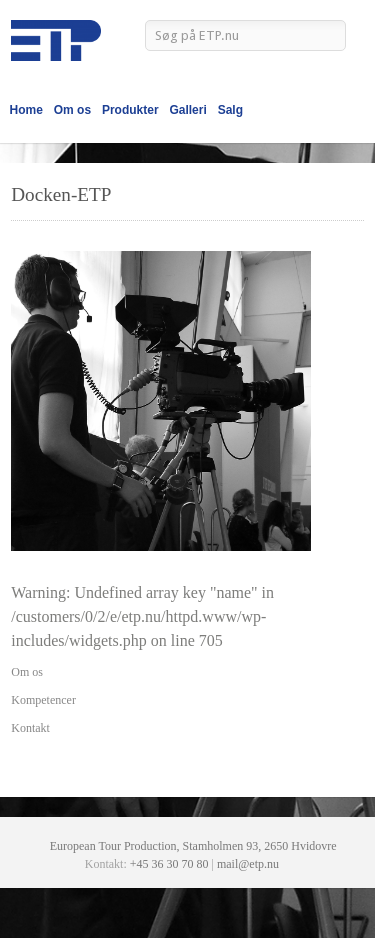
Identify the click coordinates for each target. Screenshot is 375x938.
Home (26, 110)
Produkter (130, 110)
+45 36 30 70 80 (169, 864)
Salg (230, 110)
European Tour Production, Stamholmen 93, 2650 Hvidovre (193, 846)
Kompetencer (43, 700)
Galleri (187, 110)
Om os (72, 110)
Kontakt (30, 728)
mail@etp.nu (248, 864)
